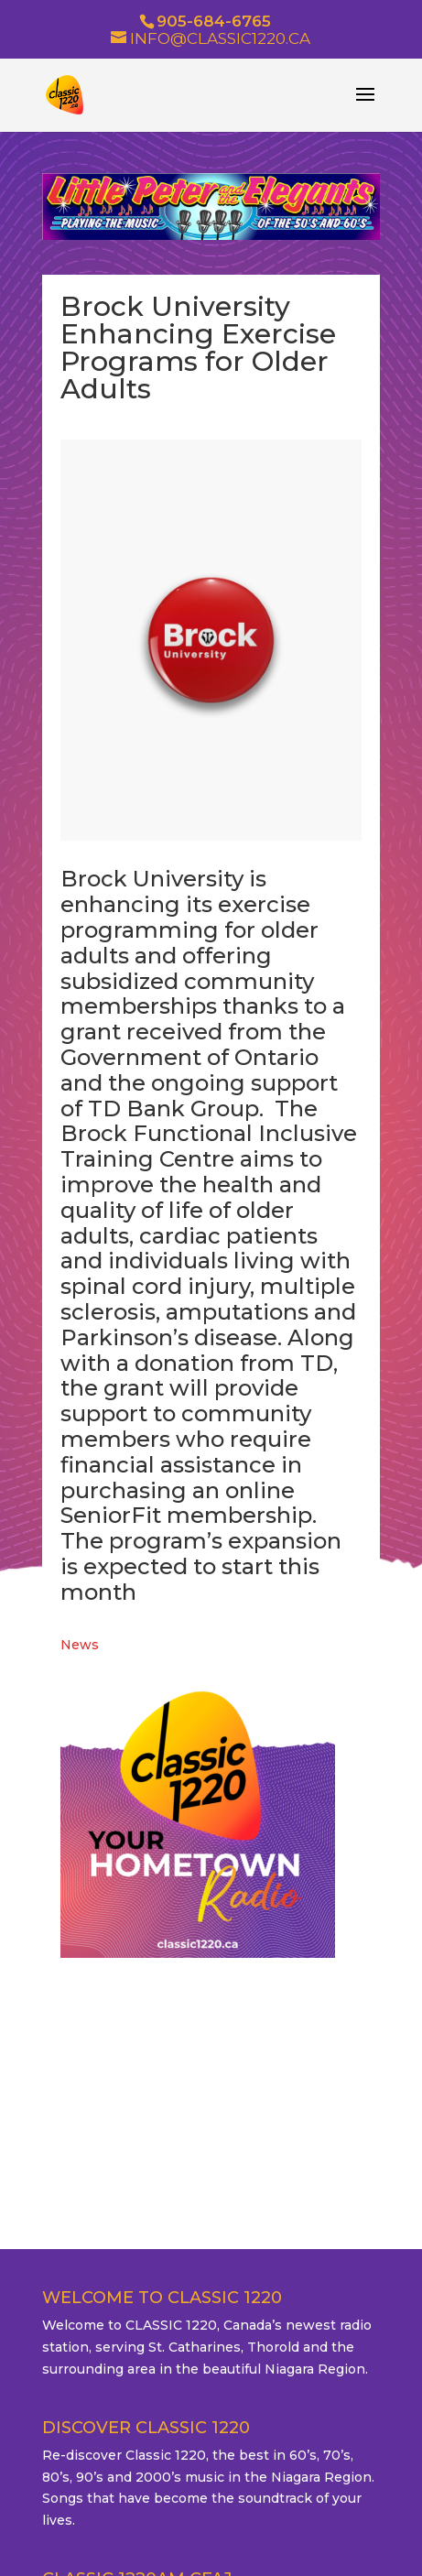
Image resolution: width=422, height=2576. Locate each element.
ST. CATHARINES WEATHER (211, 2068)
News (79, 1644)
